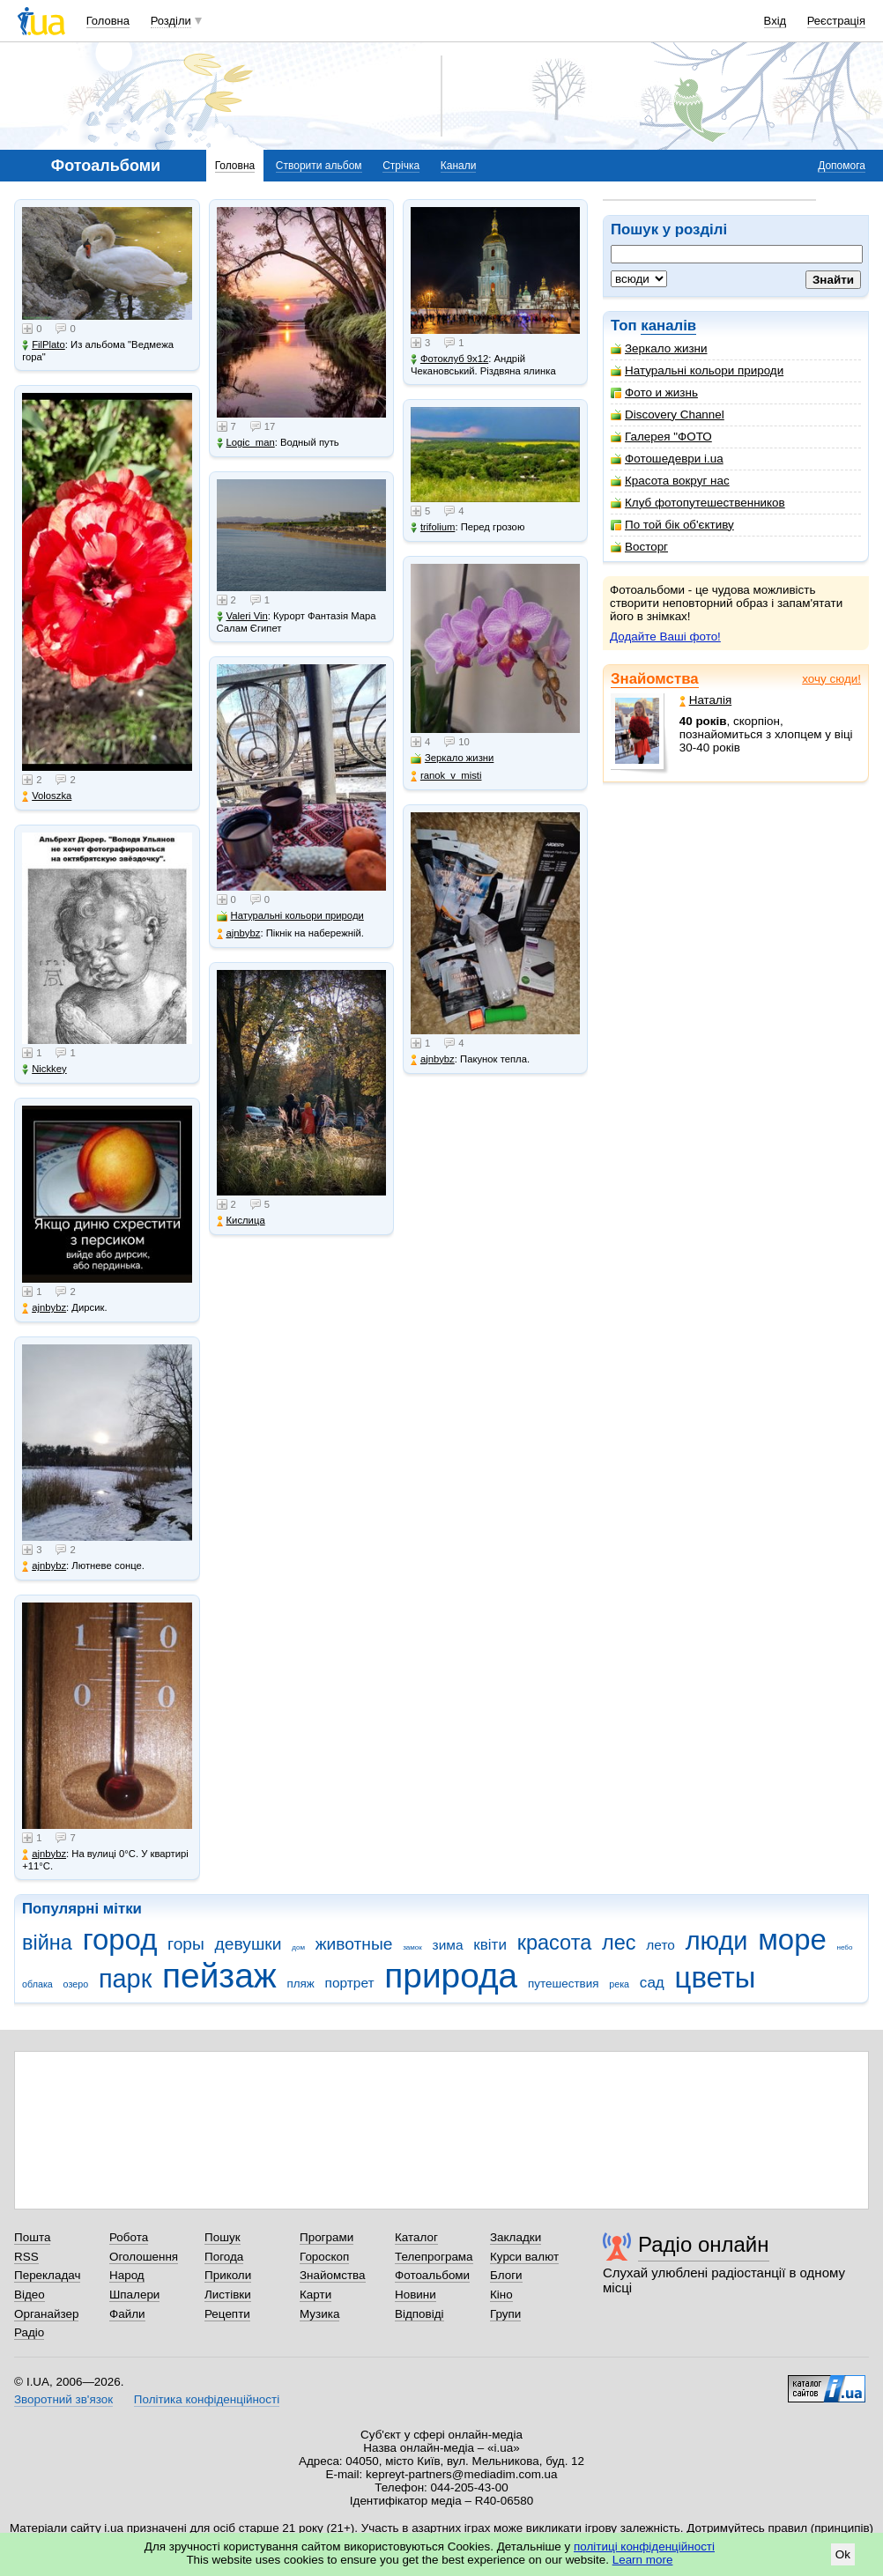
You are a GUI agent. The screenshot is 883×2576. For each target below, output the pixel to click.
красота (554, 1942)
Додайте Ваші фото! (665, 636)
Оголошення (143, 2256)
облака (37, 1984)
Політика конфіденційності (206, 2399)
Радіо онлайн (703, 2244)
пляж (300, 1983)
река (619, 1984)
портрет (350, 1982)
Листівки (227, 2294)
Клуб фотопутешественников (698, 502)
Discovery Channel (667, 414)
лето (660, 1944)
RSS (26, 2256)
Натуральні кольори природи (697, 370)
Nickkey (44, 1069)
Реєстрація (836, 20)
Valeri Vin (242, 616)
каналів (668, 325)
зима (448, 1944)
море (792, 1939)
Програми (326, 2237)
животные (354, 1944)
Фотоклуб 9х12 (449, 359)
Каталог (416, 2237)
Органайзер (46, 2314)
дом (298, 1947)
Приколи (227, 2275)
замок (412, 1947)
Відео (29, 2294)
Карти (315, 2294)
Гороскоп (324, 2256)
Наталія (705, 700)
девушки (248, 1944)
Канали (459, 165)
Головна (108, 20)
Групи (505, 2314)
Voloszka (46, 796)
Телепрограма (434, 2256)
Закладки (515, 2237)
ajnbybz (44, 1308)
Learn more (642, 2559)
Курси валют (524, 2256)
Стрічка (400, 165)
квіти (490, 1944)
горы (185, 1944)
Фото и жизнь (654, 392)
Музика (319, 2314)
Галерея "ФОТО (661, 436)
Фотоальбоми (432, 2275)
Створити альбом (319, 165)
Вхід (775, 20)
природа (450, 1976)
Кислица (241, 1220)
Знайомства (655, 678)
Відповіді (419, 2314)
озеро (76, 1984)
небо (845, 1947)
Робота (128, 2237)
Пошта (32, 2237)
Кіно (501, 2294)
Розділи (171, 20)
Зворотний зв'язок (63, 2399)
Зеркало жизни (659, 348)
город (120, 1939)
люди (717, 1941)
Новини (415, 2294)
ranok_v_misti (446, 775)
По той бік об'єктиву (672, 524)
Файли (127, 2314)
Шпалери (134, 2294)
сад (652, 1982)
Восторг (639, 546)
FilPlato (43, 345)
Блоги (506, 2275)
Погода (223, 2256)
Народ (127, 2275)
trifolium (433, 527)
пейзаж (219, 1976)
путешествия (563, 1983)
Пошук (222, 2237)
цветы (715, 1977)
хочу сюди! (831, 678)
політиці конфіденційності (644, 2546)
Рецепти (227, 2314)
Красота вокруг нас (670, 480)
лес (619, 1942)
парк (125, 1979)
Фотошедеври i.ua (667, 458)
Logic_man (246, 442)
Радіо (29, 2332)
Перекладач (47, 2275)
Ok (842, 2554)
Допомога (841, 165)
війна (47, 1942)
